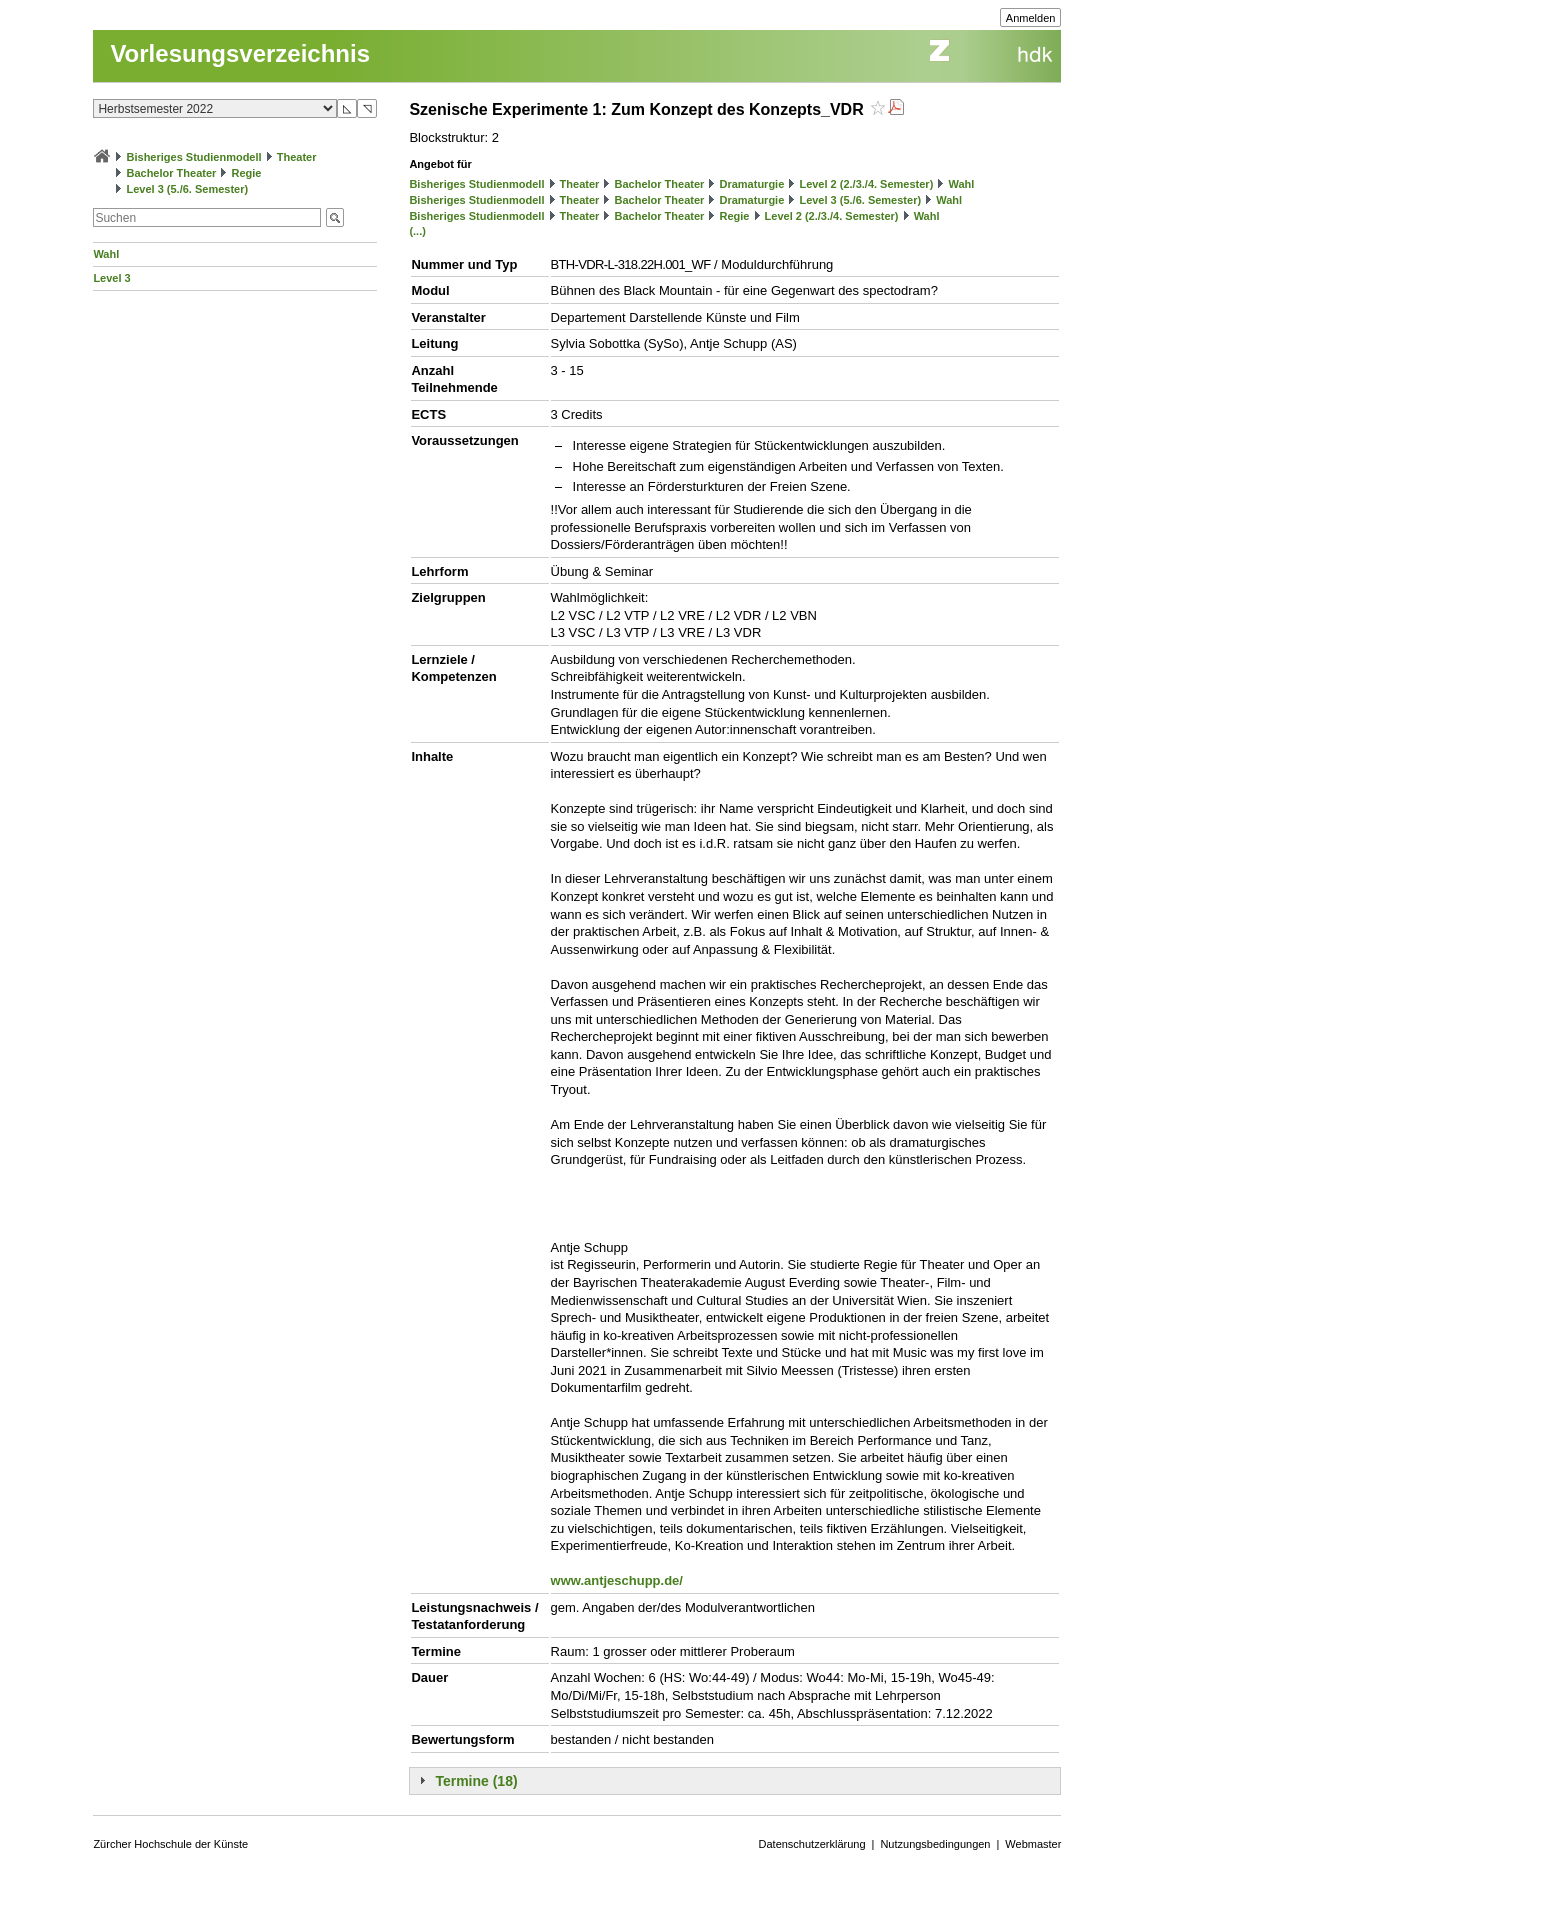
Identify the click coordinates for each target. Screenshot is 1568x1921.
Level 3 (111, 278)
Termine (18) (476, 1781)
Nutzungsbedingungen (935, 1844)
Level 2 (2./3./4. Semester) (866, 184)
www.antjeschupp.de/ (617, 1580)
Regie (246, 173)
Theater (297, 157)
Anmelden (1031, 18)
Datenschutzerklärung (812, 1844)
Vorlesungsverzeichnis (240, 53)
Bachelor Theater (171, 173)
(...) (417, 231)
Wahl (106, 254)
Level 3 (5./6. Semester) (187, 189)
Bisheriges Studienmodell (194, 157)
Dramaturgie (751, 184)
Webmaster (1033, 1844)
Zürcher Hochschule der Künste (170, 1844)
